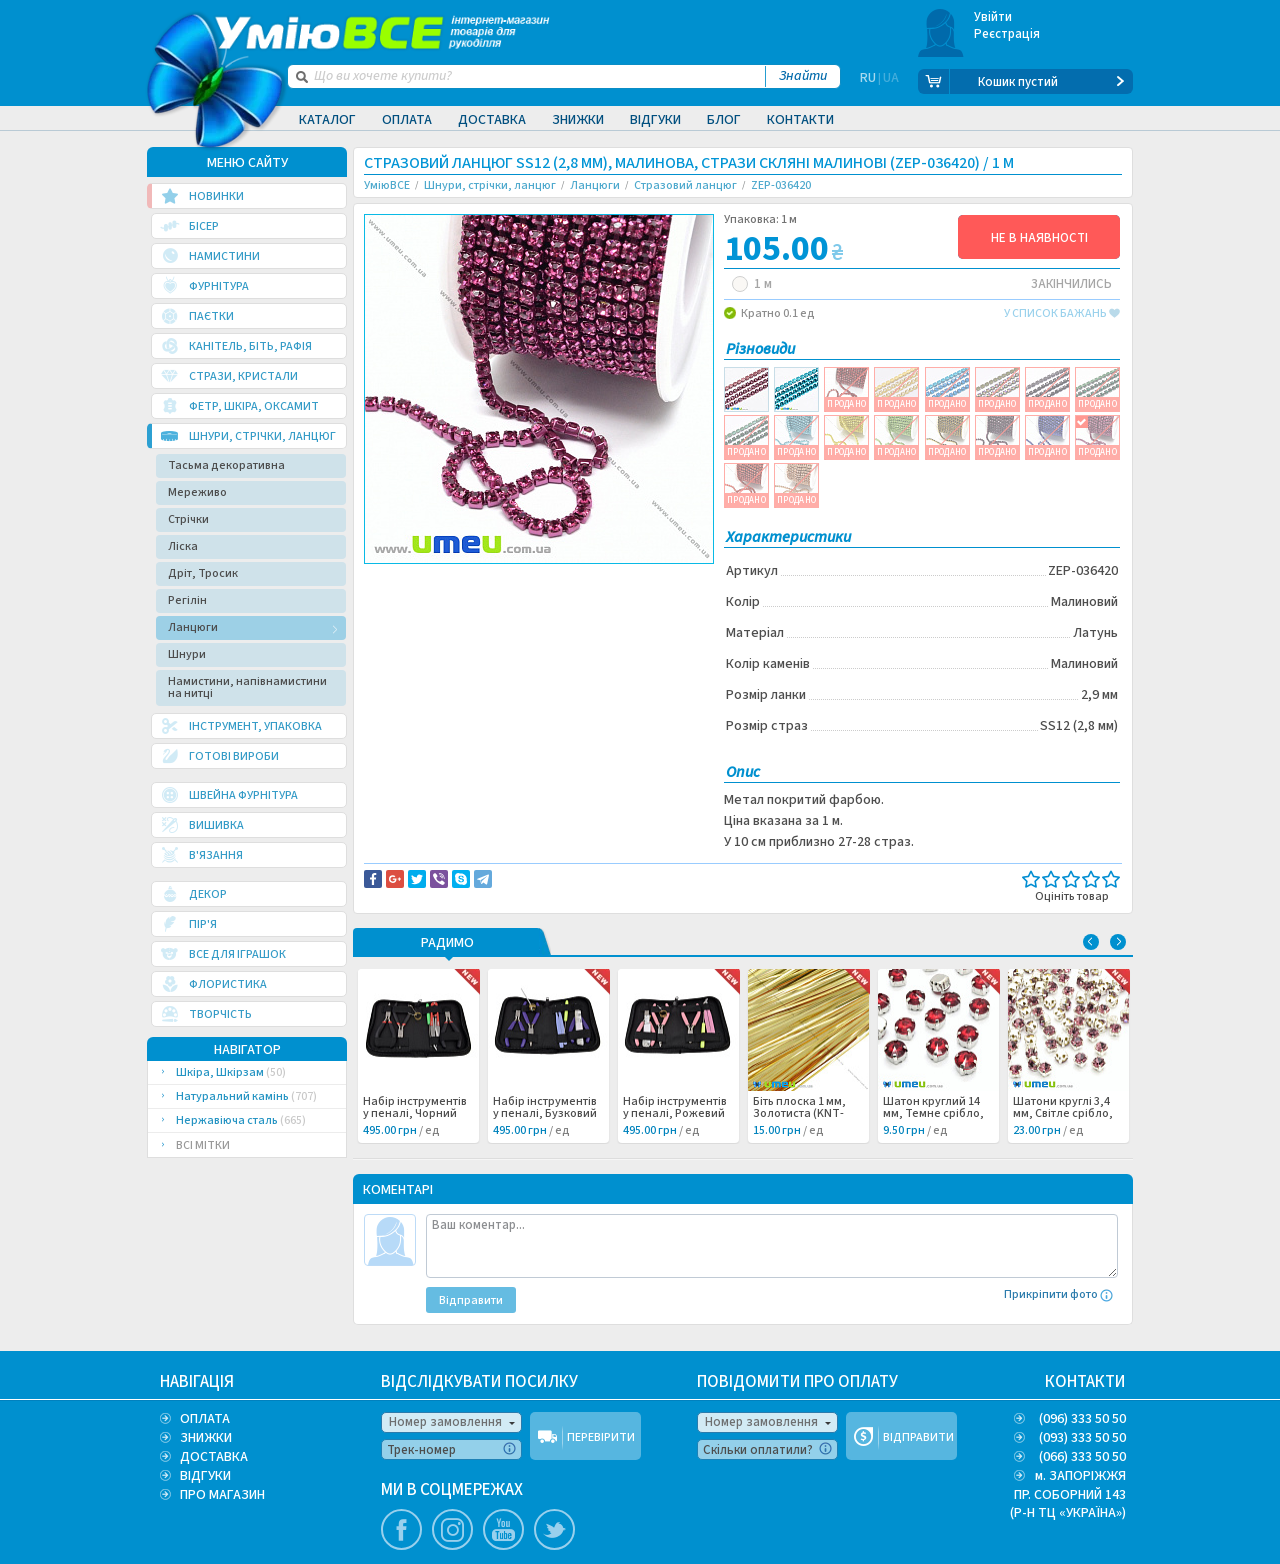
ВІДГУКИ (205, 1476)
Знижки (578, 120)
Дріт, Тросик (203, 573)
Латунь (400, 602)
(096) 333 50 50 (1082, 1419)
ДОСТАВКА (214, 1457)
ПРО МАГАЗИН (222, 1495)
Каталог (327, 120)
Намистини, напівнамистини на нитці (247, 687)
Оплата (407, 120)
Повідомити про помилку (611, 581)
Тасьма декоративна (226, 465)
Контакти (800, 120)
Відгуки (655, 120)
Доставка (492, 120)
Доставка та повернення (449, 581)
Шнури (187, 654)
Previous (1091, 942)
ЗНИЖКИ (206, 1438)
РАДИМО (447, 944)
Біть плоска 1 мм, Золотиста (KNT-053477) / (806, 1114)
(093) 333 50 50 (1082, 1438)
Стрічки (188, 519)
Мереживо (197, 492)
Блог (724, 120)
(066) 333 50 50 (1082, 1457)
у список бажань (1062, 314)
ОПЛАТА (205, 1419)
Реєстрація (1007, 34)
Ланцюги (193, 627)
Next (1118, 942)
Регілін (187, 600)
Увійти (993, 17)
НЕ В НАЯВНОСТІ (1039, 238)
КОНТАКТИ (1085, 1382)
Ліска (183, 546)
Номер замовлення (445, 1422)
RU (868, 82)
